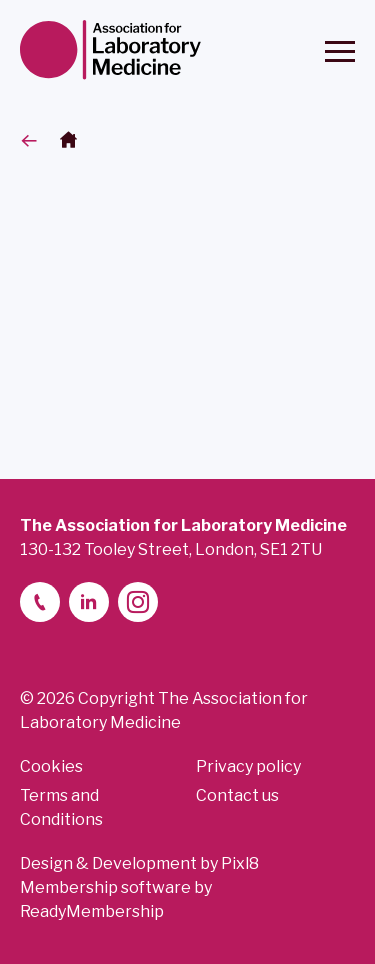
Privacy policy (248, 766)
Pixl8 (240, 863)
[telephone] (40, 602)
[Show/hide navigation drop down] (340, 51)
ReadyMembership (92, 911)
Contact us (237, 795)
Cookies (51, 766)
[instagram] (138, 602)
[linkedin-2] (89, 602)
